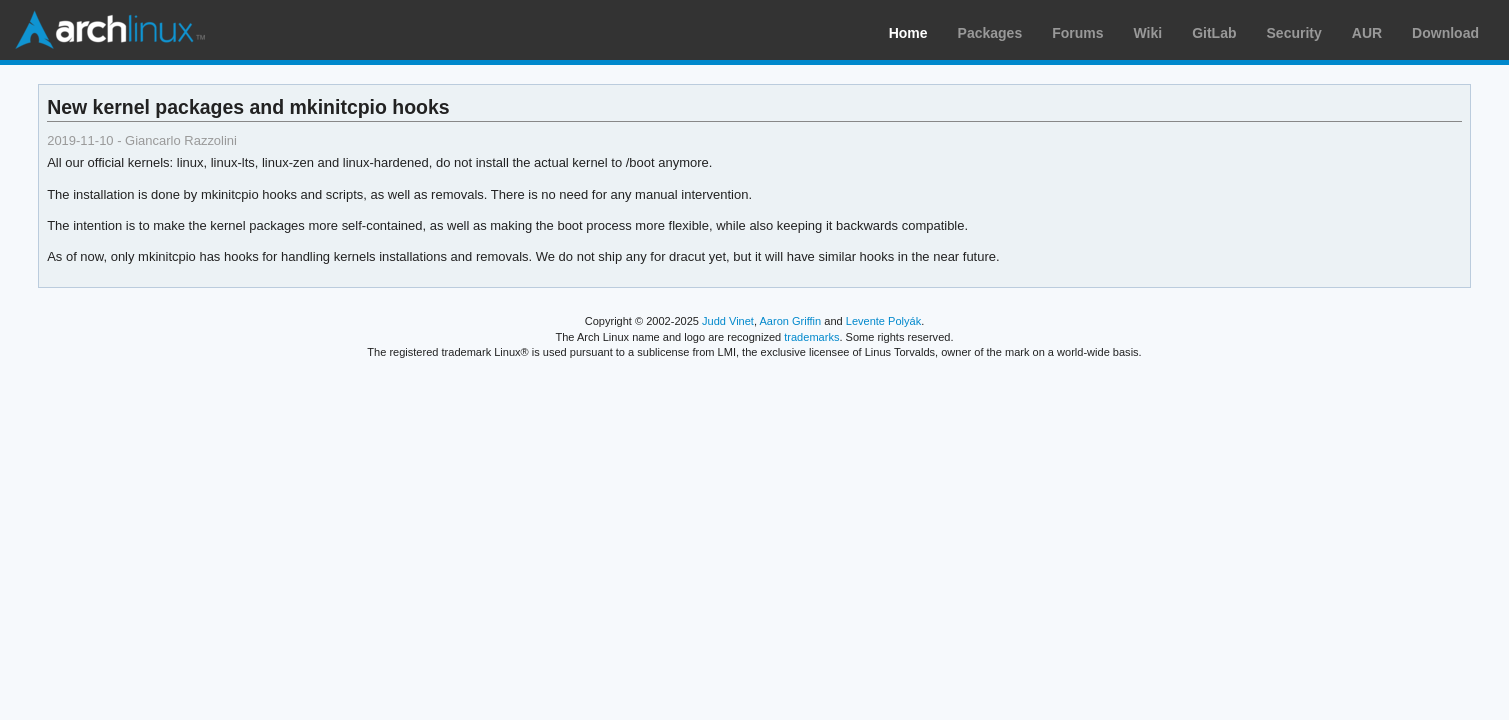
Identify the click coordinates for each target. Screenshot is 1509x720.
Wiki (1148, 33)
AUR (1367, 33)
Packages (990, 33)
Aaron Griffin (790, 321)
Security (1294, 33)
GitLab (1214, 33)
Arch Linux (110, 30)
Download (1445, 33)
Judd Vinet (728, 321)
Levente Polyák (883, 321)
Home (908, 33)
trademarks (811, 337)
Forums (1077, 33)
